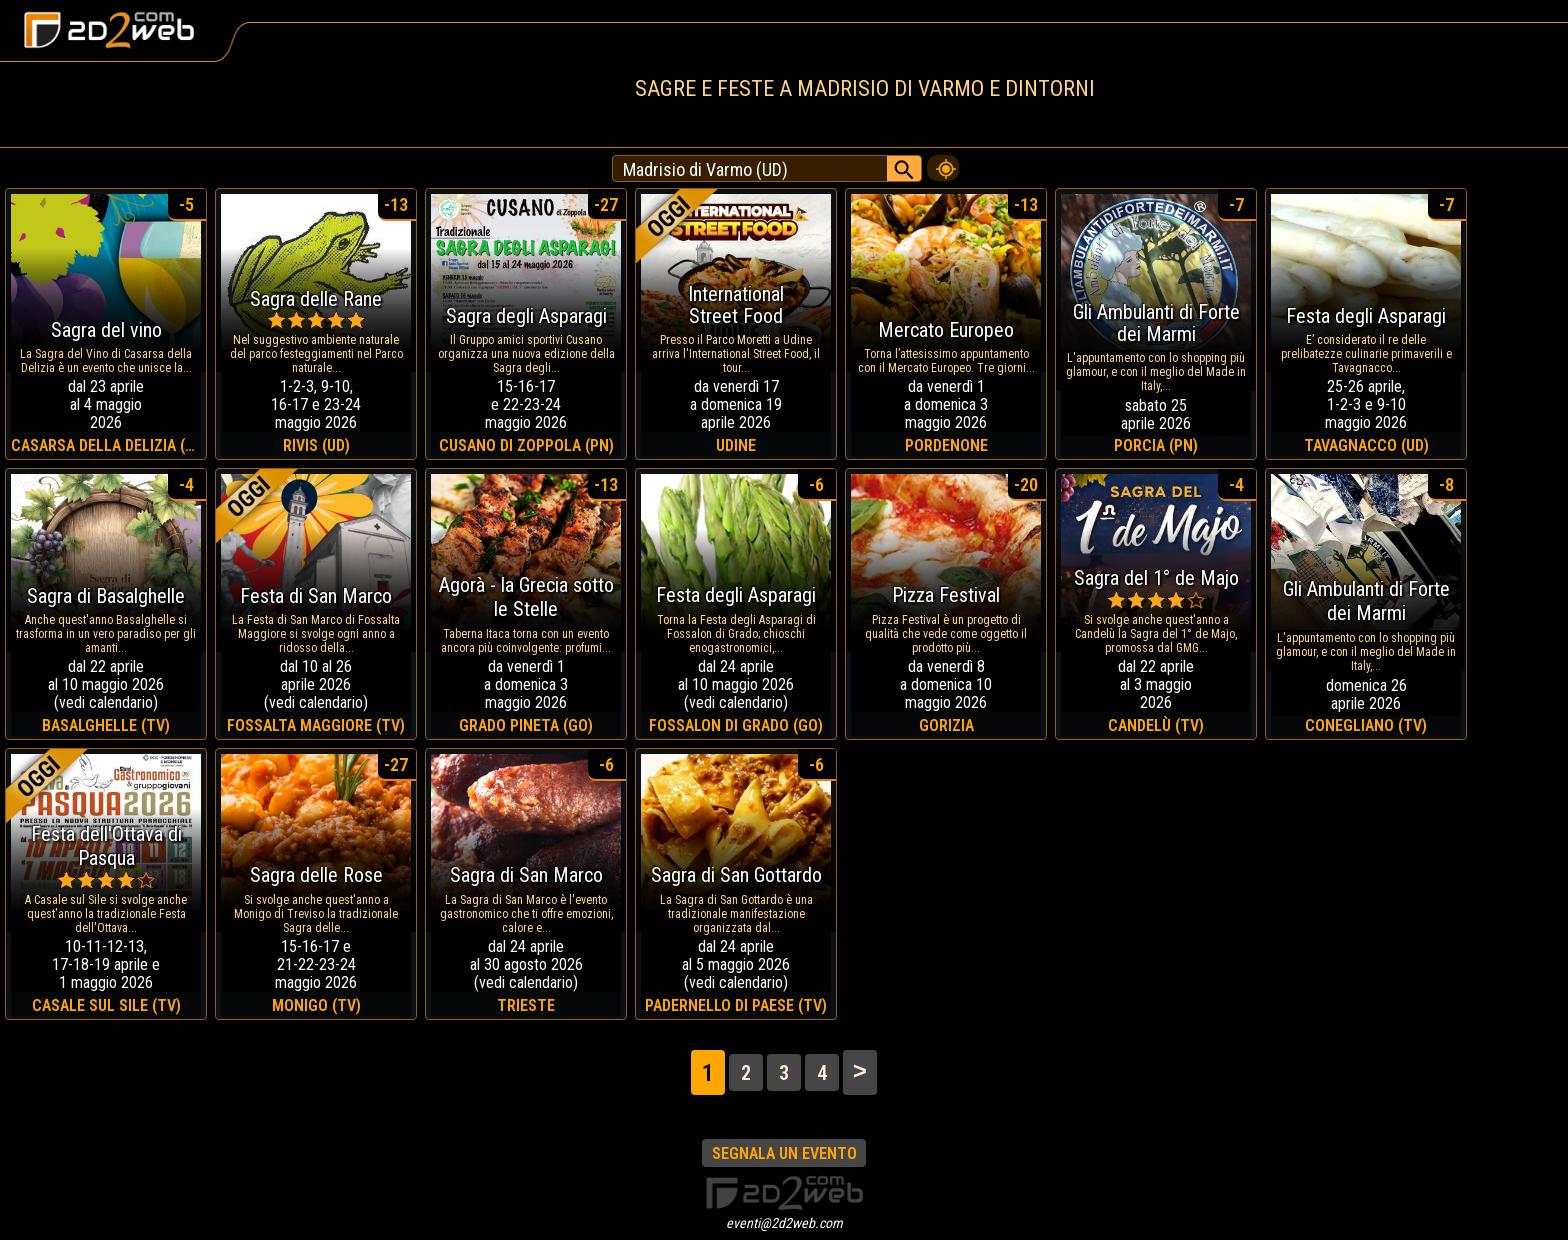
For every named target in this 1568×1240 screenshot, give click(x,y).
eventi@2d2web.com (784, 1223)
